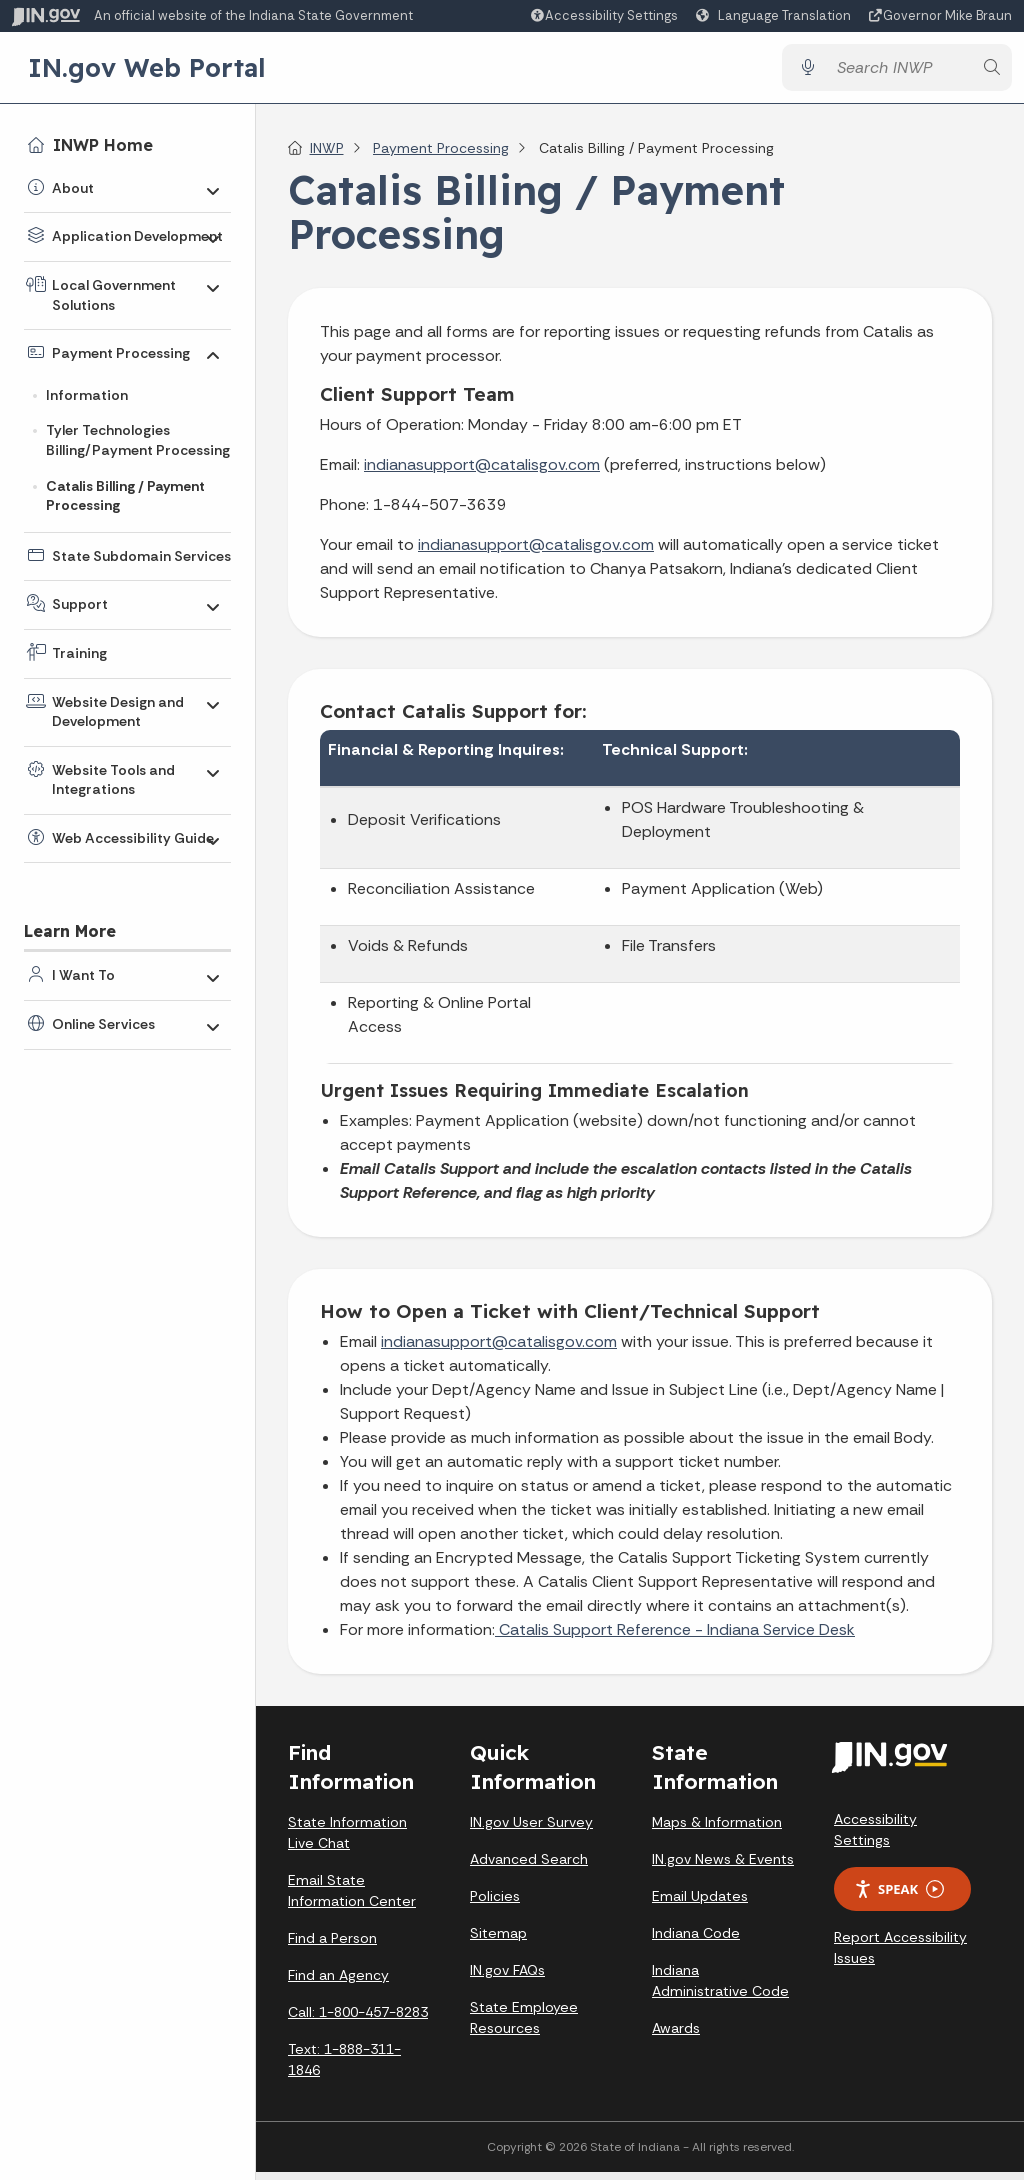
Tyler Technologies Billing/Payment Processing (138, 440)
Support (80, 604)
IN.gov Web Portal (147, 71)
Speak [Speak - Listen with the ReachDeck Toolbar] (899, 1897)
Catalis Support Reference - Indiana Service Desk (675, 1637)
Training (79, 653)
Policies (495, 1904)
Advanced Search (529, 1867)
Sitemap (498, 1941)
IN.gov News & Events (723, 1867)
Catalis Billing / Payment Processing (125, 496)
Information (87, 395)
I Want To (83, 975)
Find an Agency (338, 1983)
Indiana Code (696, 1941)
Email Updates (700, 1904)
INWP (327, 156)
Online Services (103, 1024)
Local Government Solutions (114, 295)
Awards (676, 2036)
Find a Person (332, 1946)
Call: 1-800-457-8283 (358, 2020)
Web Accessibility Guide (133, 838)
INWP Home (103, 145)
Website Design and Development (118, 712)
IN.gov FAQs (507, 1978)
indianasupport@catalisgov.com (482, 472)
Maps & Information (717, 1830)
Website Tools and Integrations (113, 780)
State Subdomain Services (141, 556)
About (73, 188)
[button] (603, 15)
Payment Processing (121, 353)
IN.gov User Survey (531, 1830)
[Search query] (899, 71)
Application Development (137, 236)
